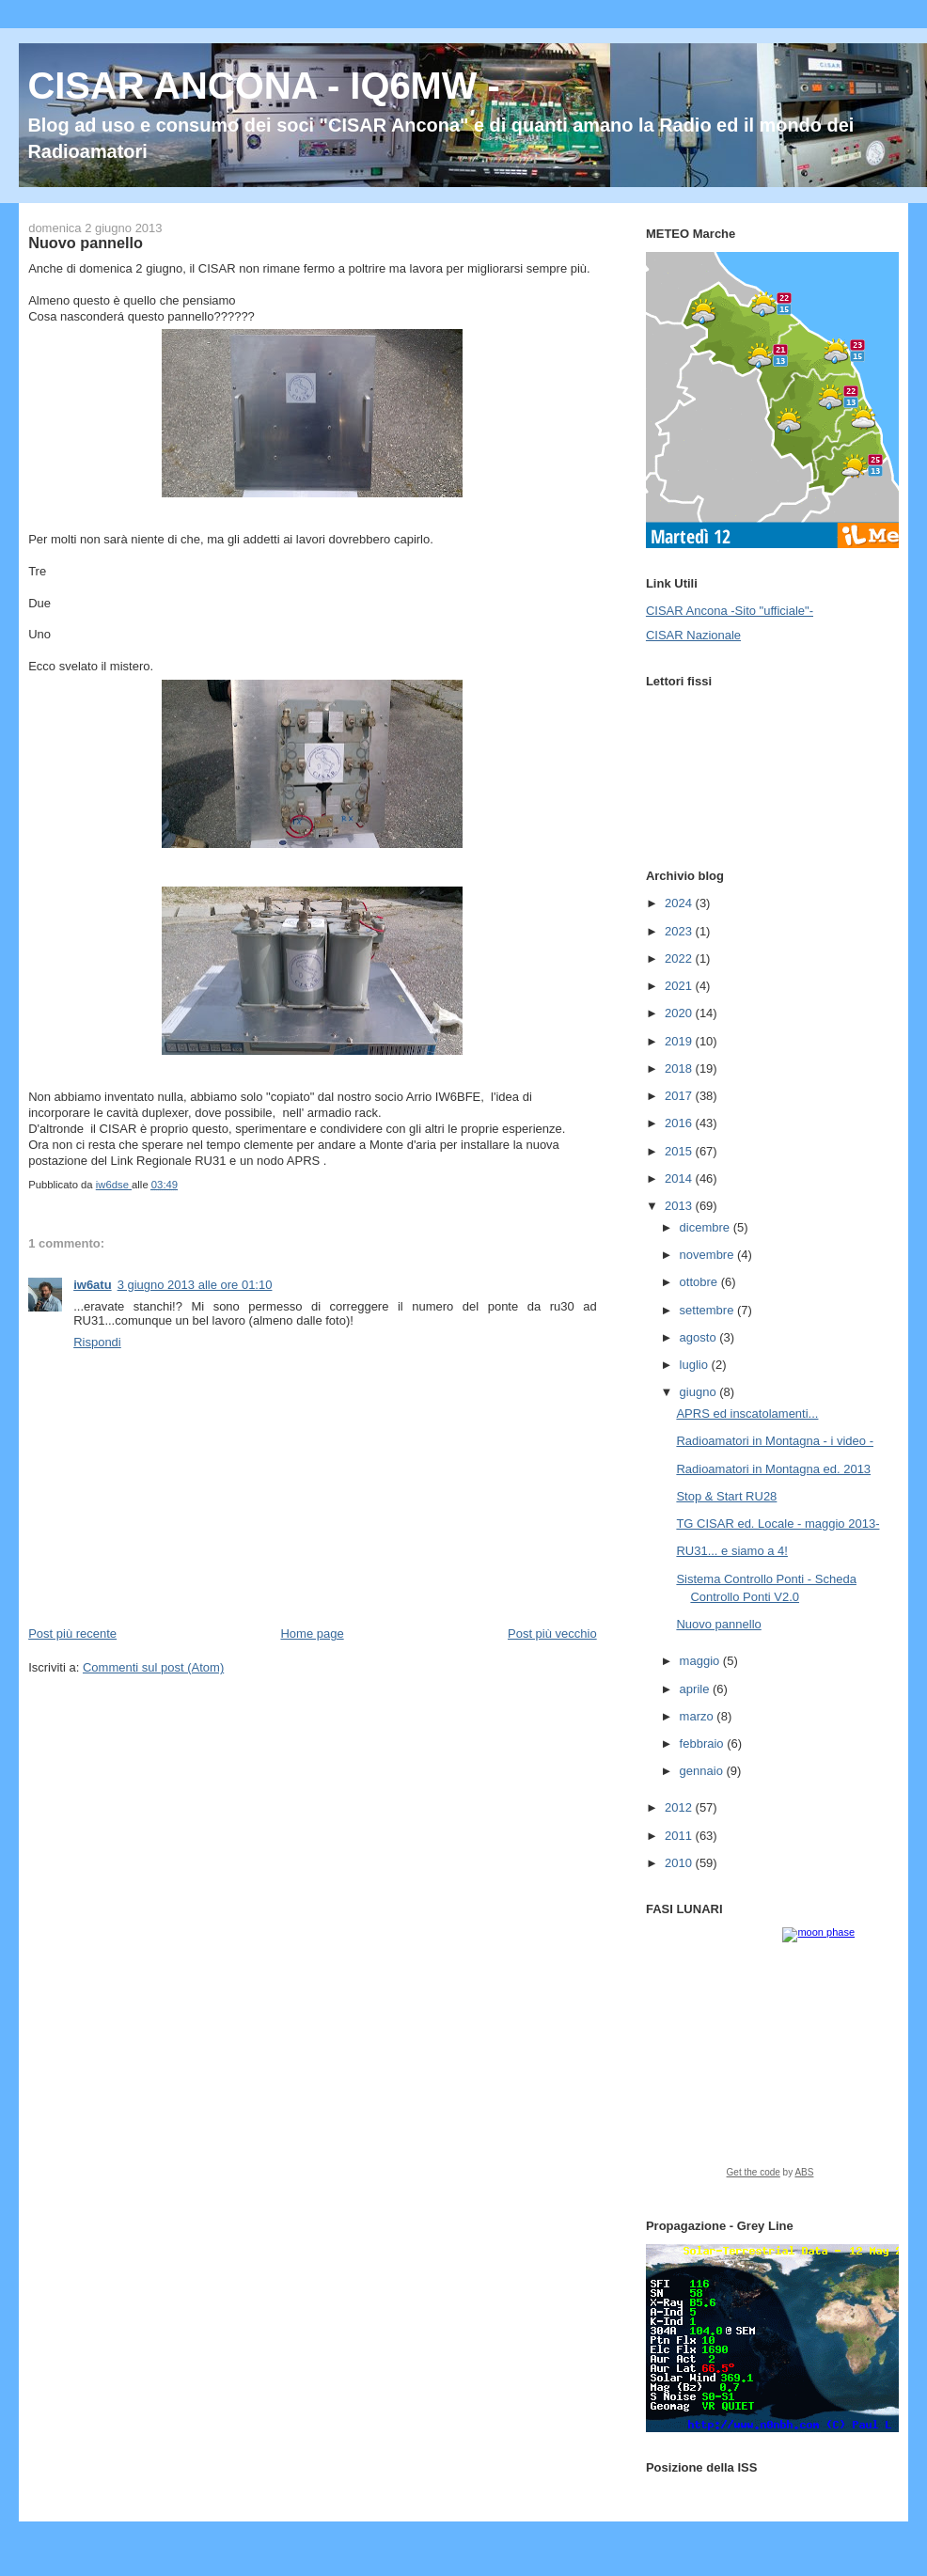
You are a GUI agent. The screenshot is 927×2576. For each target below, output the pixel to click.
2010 (680, 1863)
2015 (680, 1151)
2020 (680, 1013)
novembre (708, 1255)
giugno (700, 1392)
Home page (311, 1633)
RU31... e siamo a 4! (732, 1551)
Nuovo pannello (718, 1624)
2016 (680, 1123)
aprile (696, 1689)
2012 (680, 1807)
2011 (680, 1836)
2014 (680, 1178)
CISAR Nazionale (693, 635)
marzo (698, 1716)
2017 (680, 1096)
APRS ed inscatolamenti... (747, 1413)
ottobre (700, 1282)
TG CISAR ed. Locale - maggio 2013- (777, 1523)
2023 (680, 931)
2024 (680, 903)
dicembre (706, 1227)
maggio (701, 1661)
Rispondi (97, 1342)
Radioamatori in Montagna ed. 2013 (773, 1469)
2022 (680, 958)
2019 (680, 1041)
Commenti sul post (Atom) (153, 1667)
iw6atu (92, 1285)
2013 (680, 1206)
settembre (708, 1310)
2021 (680, 986)
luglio (696, 1365)
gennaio (703, 1771)
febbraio (704, 1743)
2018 (680, 1068)
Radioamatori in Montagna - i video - (774, 1441)
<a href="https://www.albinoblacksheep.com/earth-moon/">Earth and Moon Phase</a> (770, 2059)
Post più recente (72, 1633)
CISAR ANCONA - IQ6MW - (263, 85)
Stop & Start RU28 (726, 1496)
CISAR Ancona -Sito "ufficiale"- (729, 611)
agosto (700, 1337)
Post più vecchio (552, 1633)
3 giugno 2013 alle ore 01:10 (195, 1285)
